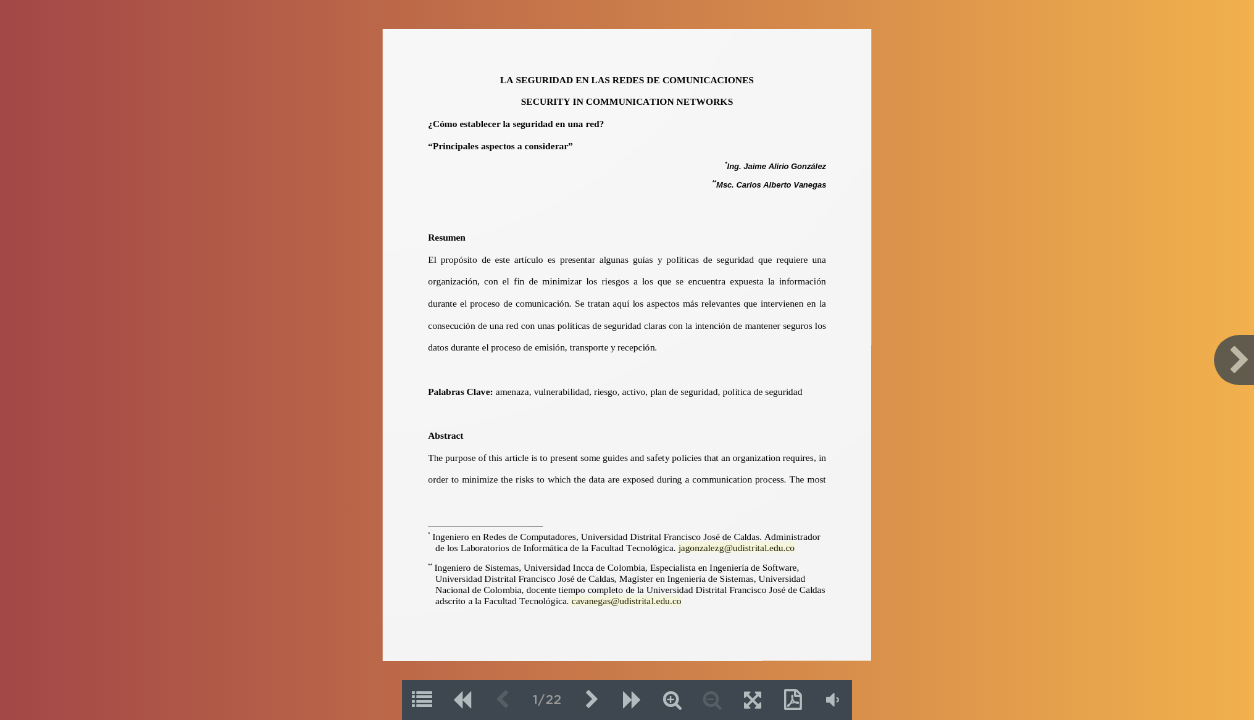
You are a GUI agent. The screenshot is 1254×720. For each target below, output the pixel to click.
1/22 (547, 700)
